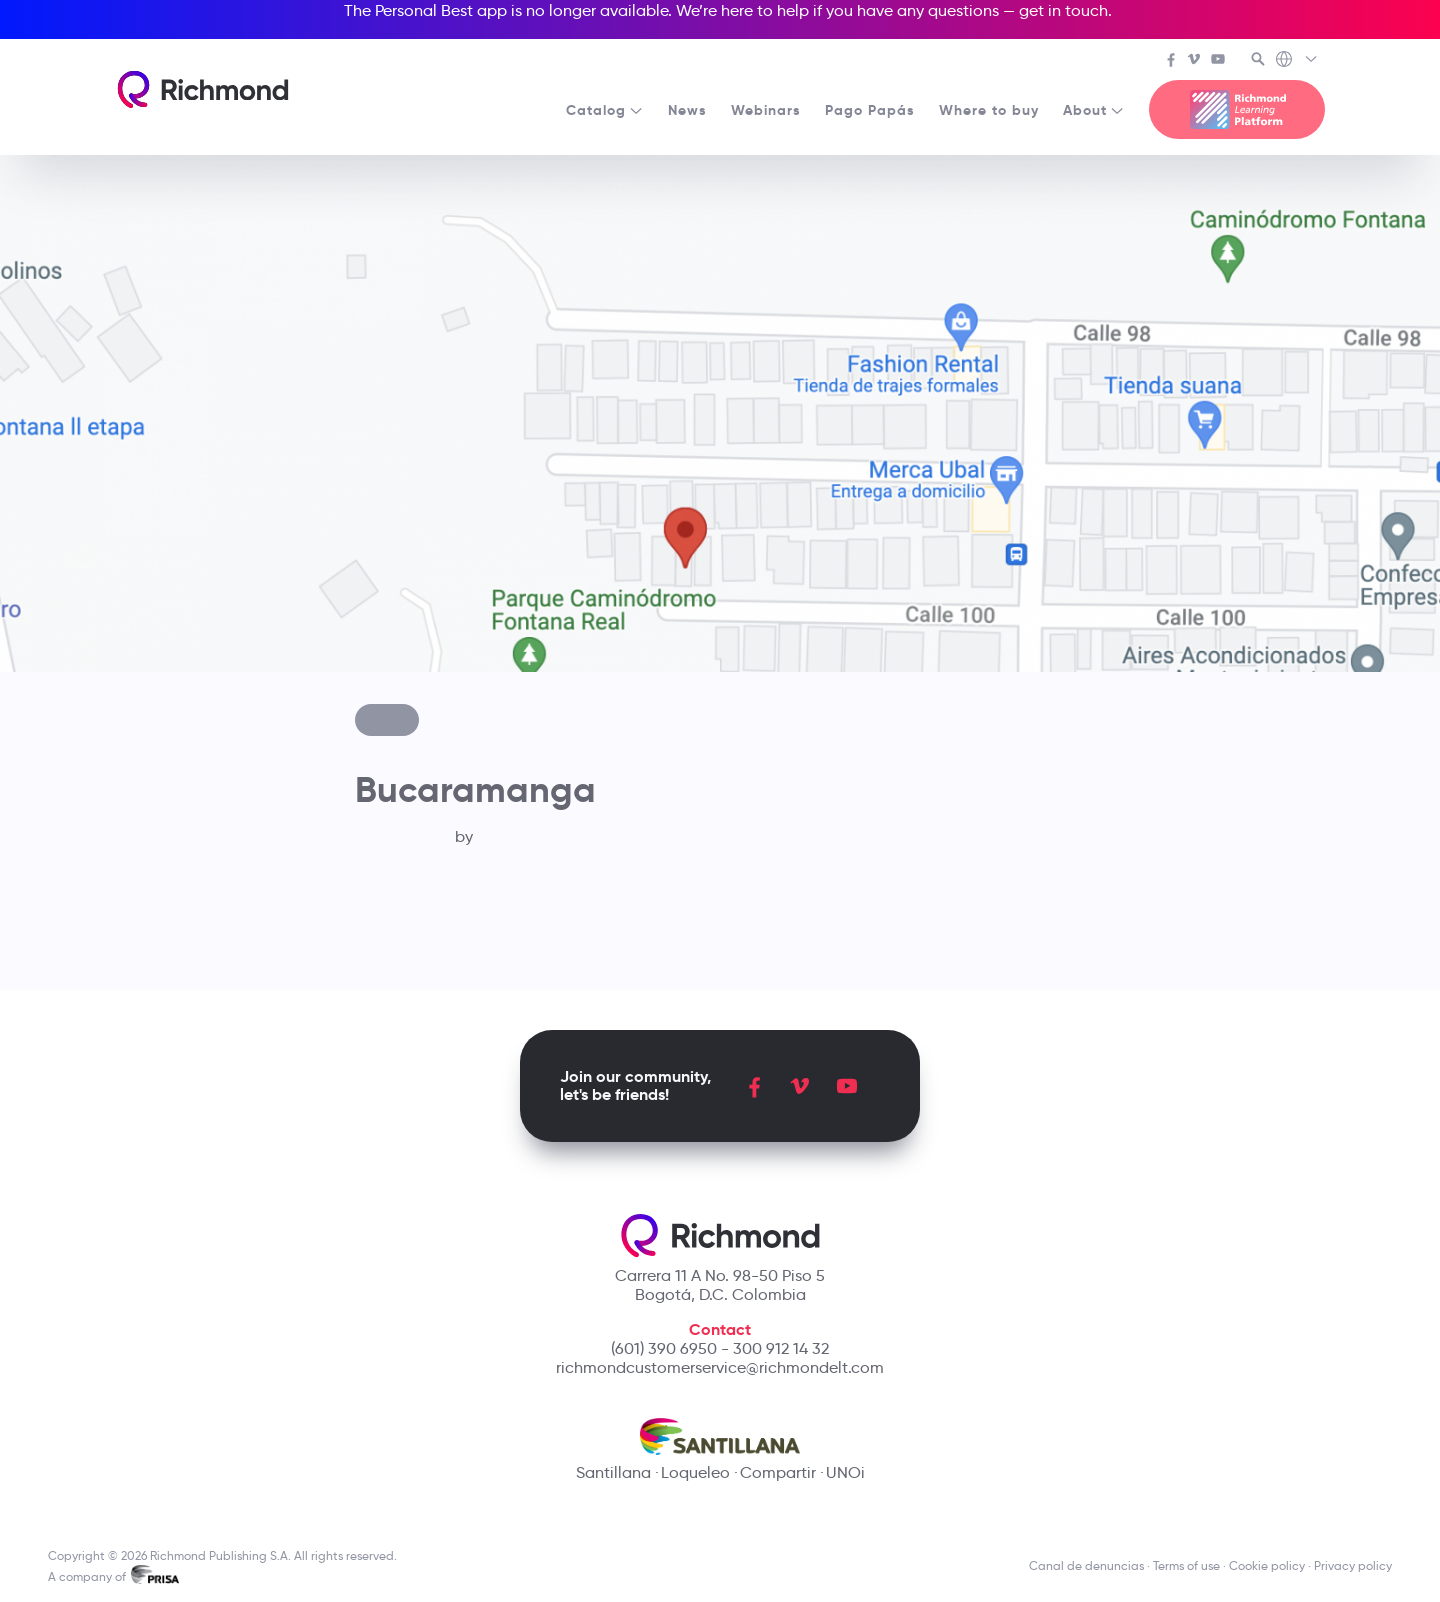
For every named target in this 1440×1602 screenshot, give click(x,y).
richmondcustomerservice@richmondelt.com (720, 1367)
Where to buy (989, 110)
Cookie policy (1267, 1565)
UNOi (845, 1472)
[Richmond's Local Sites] (1297, 61)
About (1094, 110)
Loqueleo (695, 1472)
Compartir (778, 1472)
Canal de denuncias (1086, 1565)
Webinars (766, 110)
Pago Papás (870, 110)
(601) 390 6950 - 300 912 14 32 (720, 1348)
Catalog (605, 110)
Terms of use (1186, 1565)
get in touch (1063, 10)
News (687, 110)
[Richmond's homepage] (203, 89)
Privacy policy (1353, 1565)
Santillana (613, 1472)
